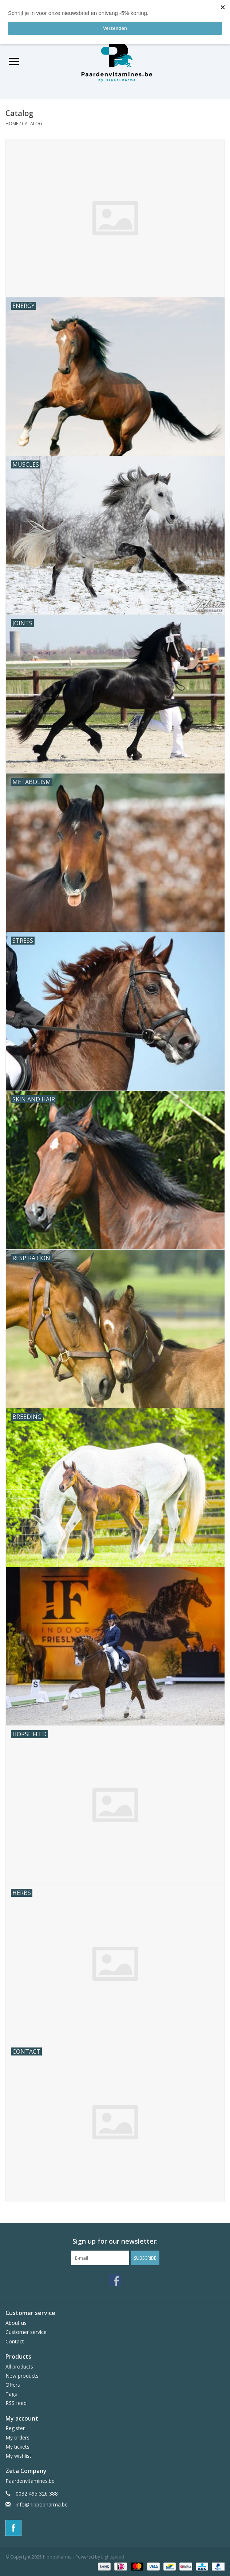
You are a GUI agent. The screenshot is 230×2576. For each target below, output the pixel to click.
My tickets (17, 2446)
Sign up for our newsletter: (115, 2241)
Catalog (32, 123)
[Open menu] (14, 61)
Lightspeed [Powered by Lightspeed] (112, 2557)
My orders (17, 2437)
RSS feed (16, 2402)
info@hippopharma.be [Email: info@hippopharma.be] (42, 2504)
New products (22, 2375)
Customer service (26, 2331)
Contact (14, 2341)
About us (16, 2322)
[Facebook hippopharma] (115, 2280)
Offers (12, 2384)
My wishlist (18, 2455)
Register (15, 2428)
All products (19, 2366)
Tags (11, 2393)
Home (11, 123)
